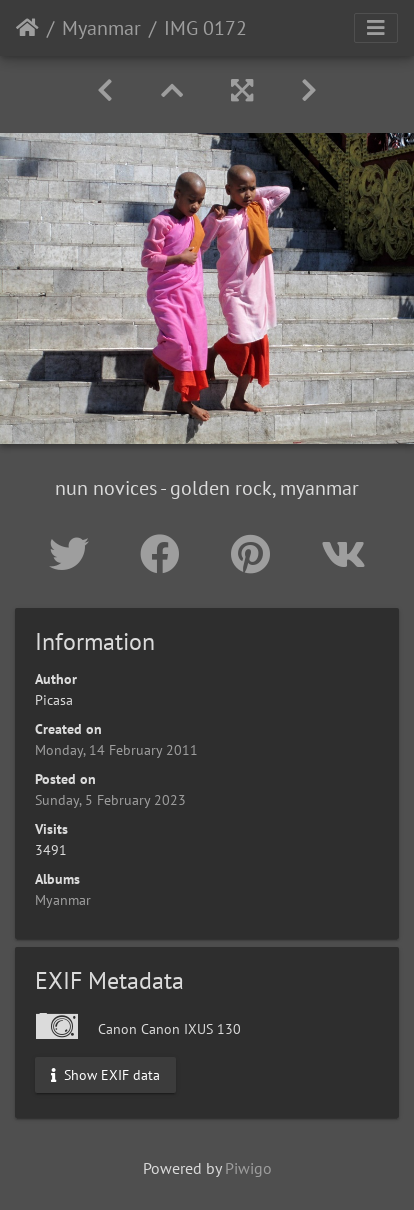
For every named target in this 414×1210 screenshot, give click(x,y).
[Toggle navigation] (376, 28)
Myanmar (101, 28)
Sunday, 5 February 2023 (110, 800)
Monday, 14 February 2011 (116, 750)
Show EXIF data (105, 1075)
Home (27, 28)
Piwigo (248, 1168)
